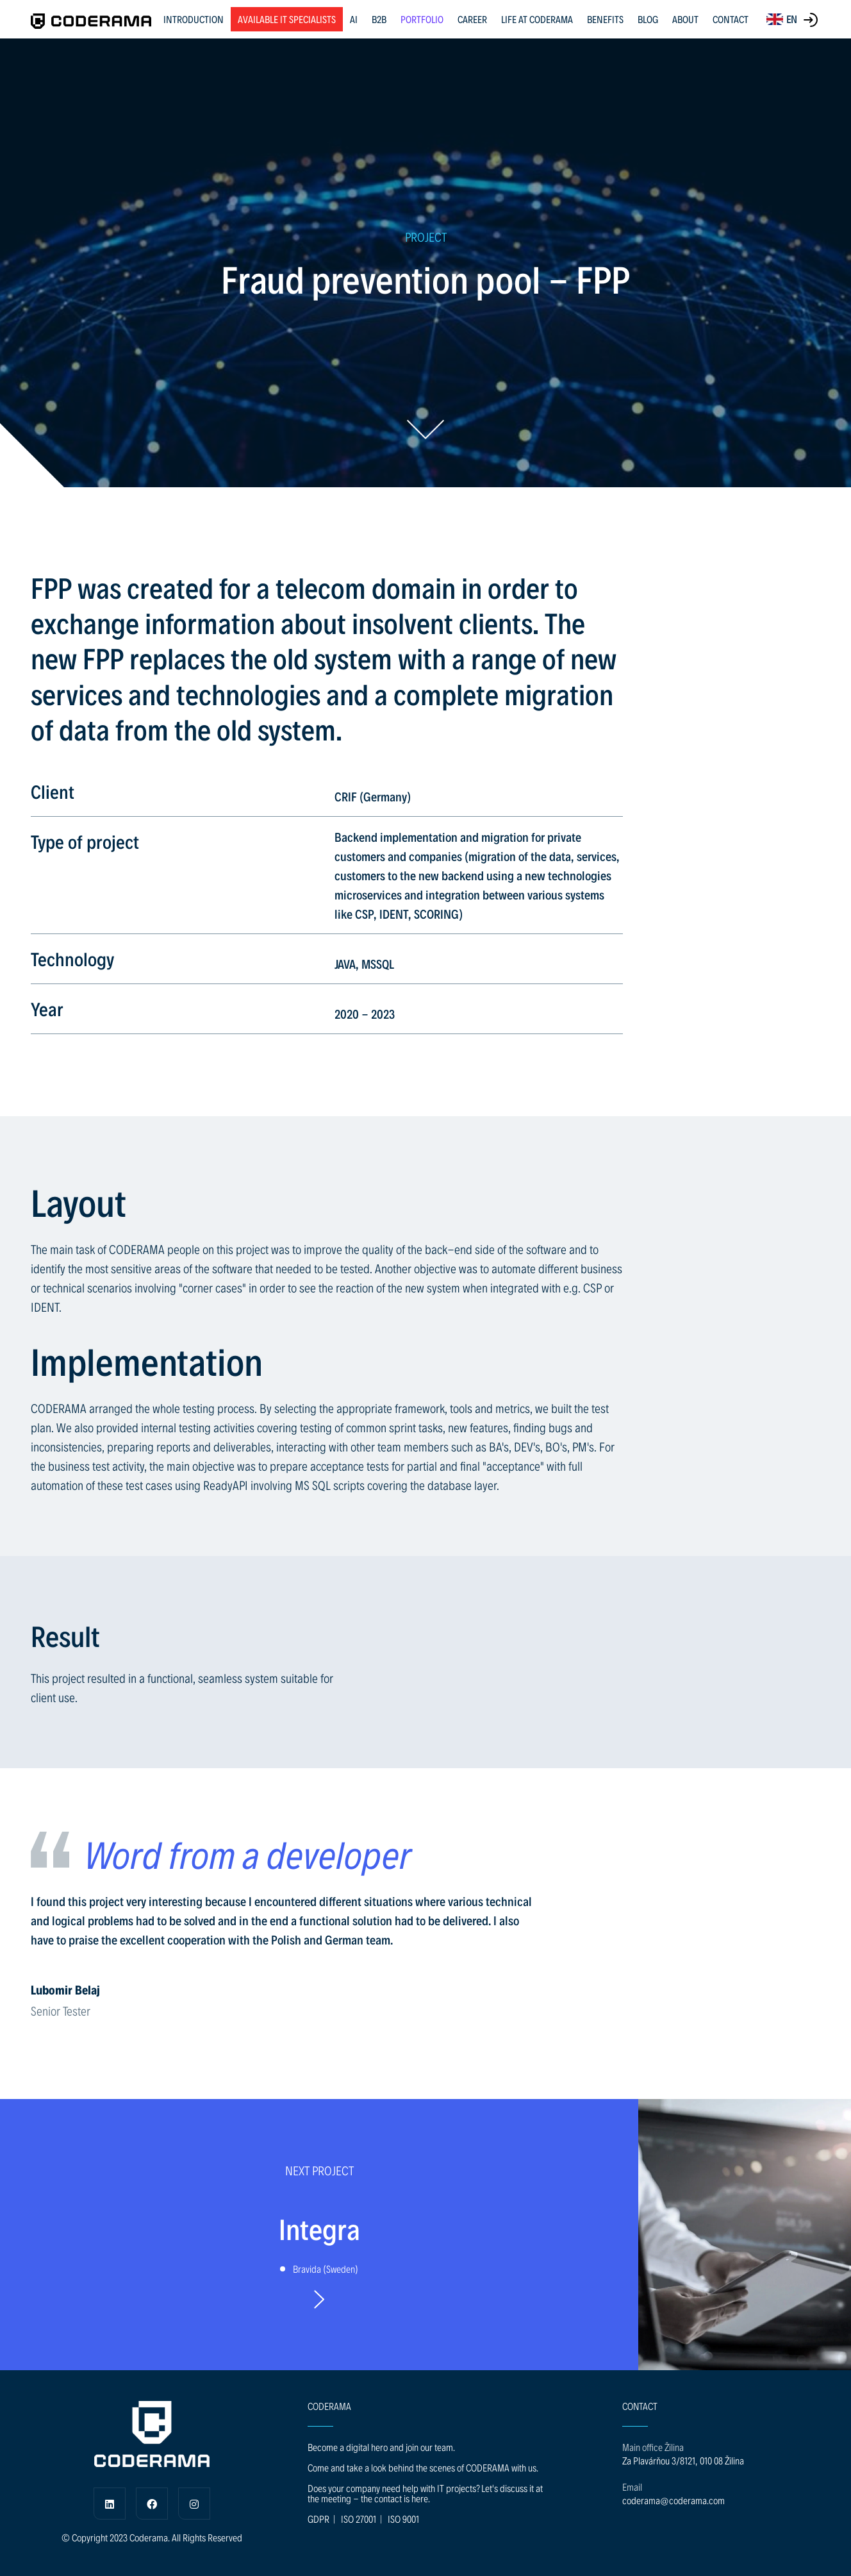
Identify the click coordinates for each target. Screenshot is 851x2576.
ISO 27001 (358, 2519)
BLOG (648, 19)
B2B (379, 19)
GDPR (318, 2519)
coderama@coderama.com (673, 2500)
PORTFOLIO (422, 19)
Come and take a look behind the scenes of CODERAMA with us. (423, 2467)
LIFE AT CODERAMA (537, 19)
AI (354, 19)
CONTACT (730, 19)
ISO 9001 (403, 2519)
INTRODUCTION (193, 19)
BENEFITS (605, 19)
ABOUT (685, 19)
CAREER (472, 19)
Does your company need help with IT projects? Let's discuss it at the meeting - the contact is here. (425, 2493)
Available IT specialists (287, 19)
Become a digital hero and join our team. (381, 2447)
